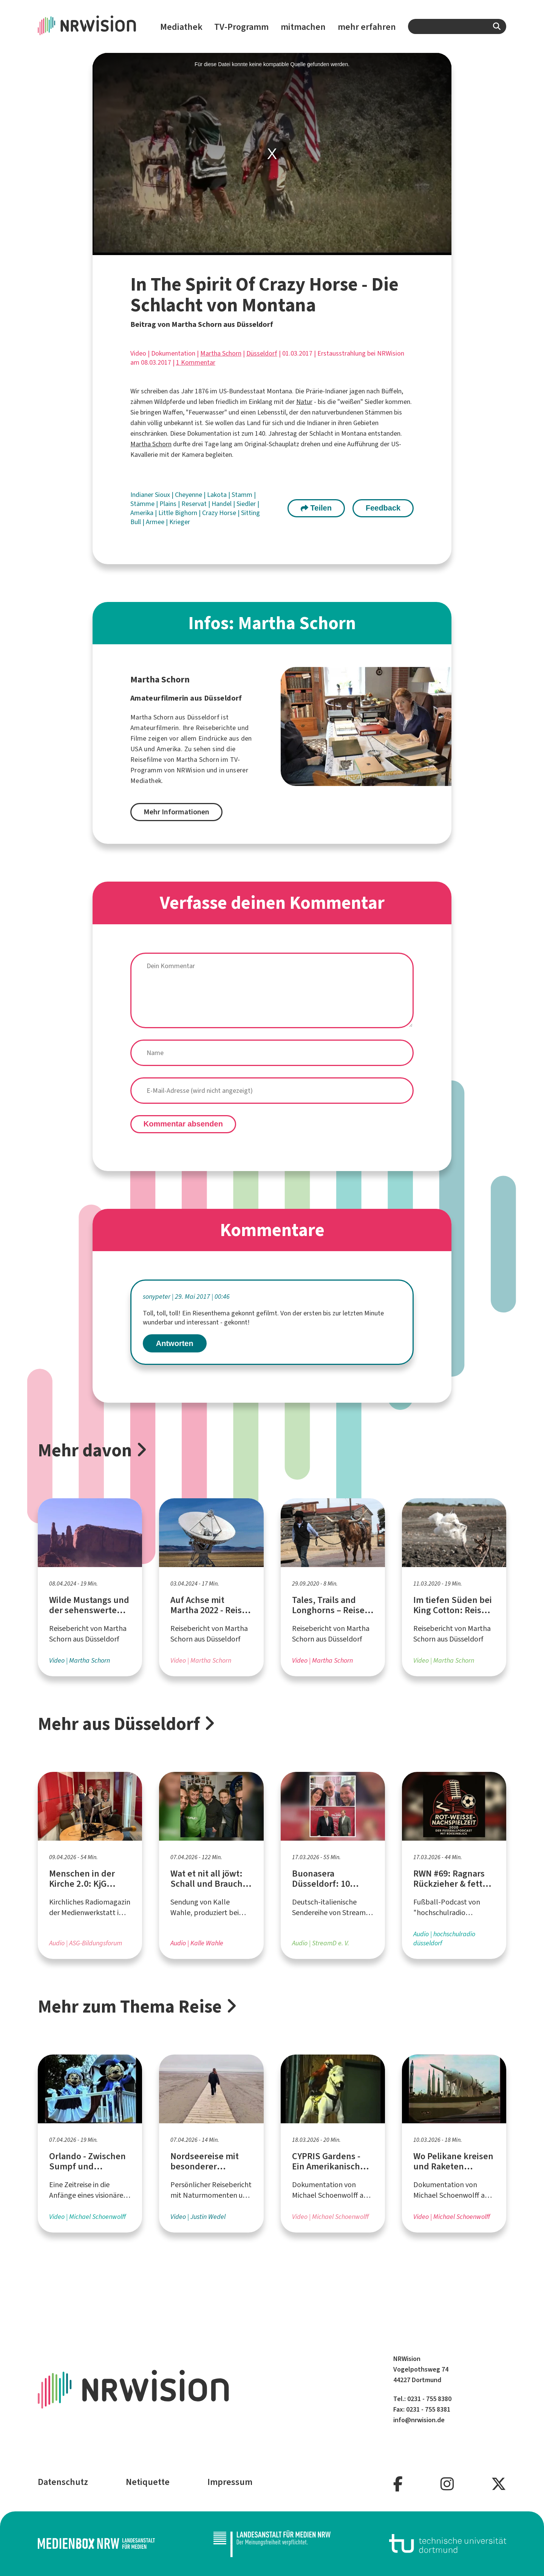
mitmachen (303, 27)
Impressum (229, 2482)
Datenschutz (63, 2482)
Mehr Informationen (176, 812)
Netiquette (148, 2482)
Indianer (142, 494)
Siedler (246, 503)
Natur (304, 401)
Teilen (316, 508)
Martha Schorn (220, 353)
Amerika (142, 512)
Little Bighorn (178, 512)
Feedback (383, 508)
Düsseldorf (261, 353)
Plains (168, 503)
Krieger (179, 521)
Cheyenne (189, 494)
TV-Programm (241, 27)
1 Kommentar (195, 362)
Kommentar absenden (183, 1124)
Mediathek (181, 27)
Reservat (194, 503)
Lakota (217, 494)
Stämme (143, 503)
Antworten (174, 1343)
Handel (222, 503)
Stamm (243, 494)
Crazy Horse (220, 512)
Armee (156, 521)
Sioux (163, 494)
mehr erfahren (367, 27)
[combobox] (457, 26)
